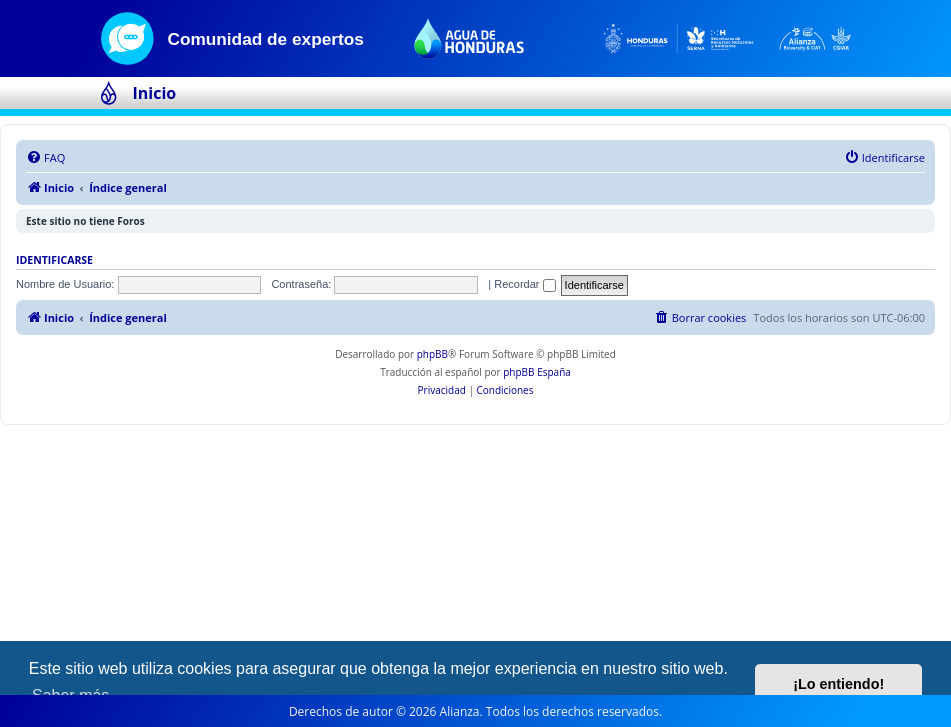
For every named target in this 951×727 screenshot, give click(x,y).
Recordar (524, 284)
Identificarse (54, 260)
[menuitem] (45, 158)
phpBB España (537, 372)
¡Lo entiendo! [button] (838, 684)
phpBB (432, 354)
